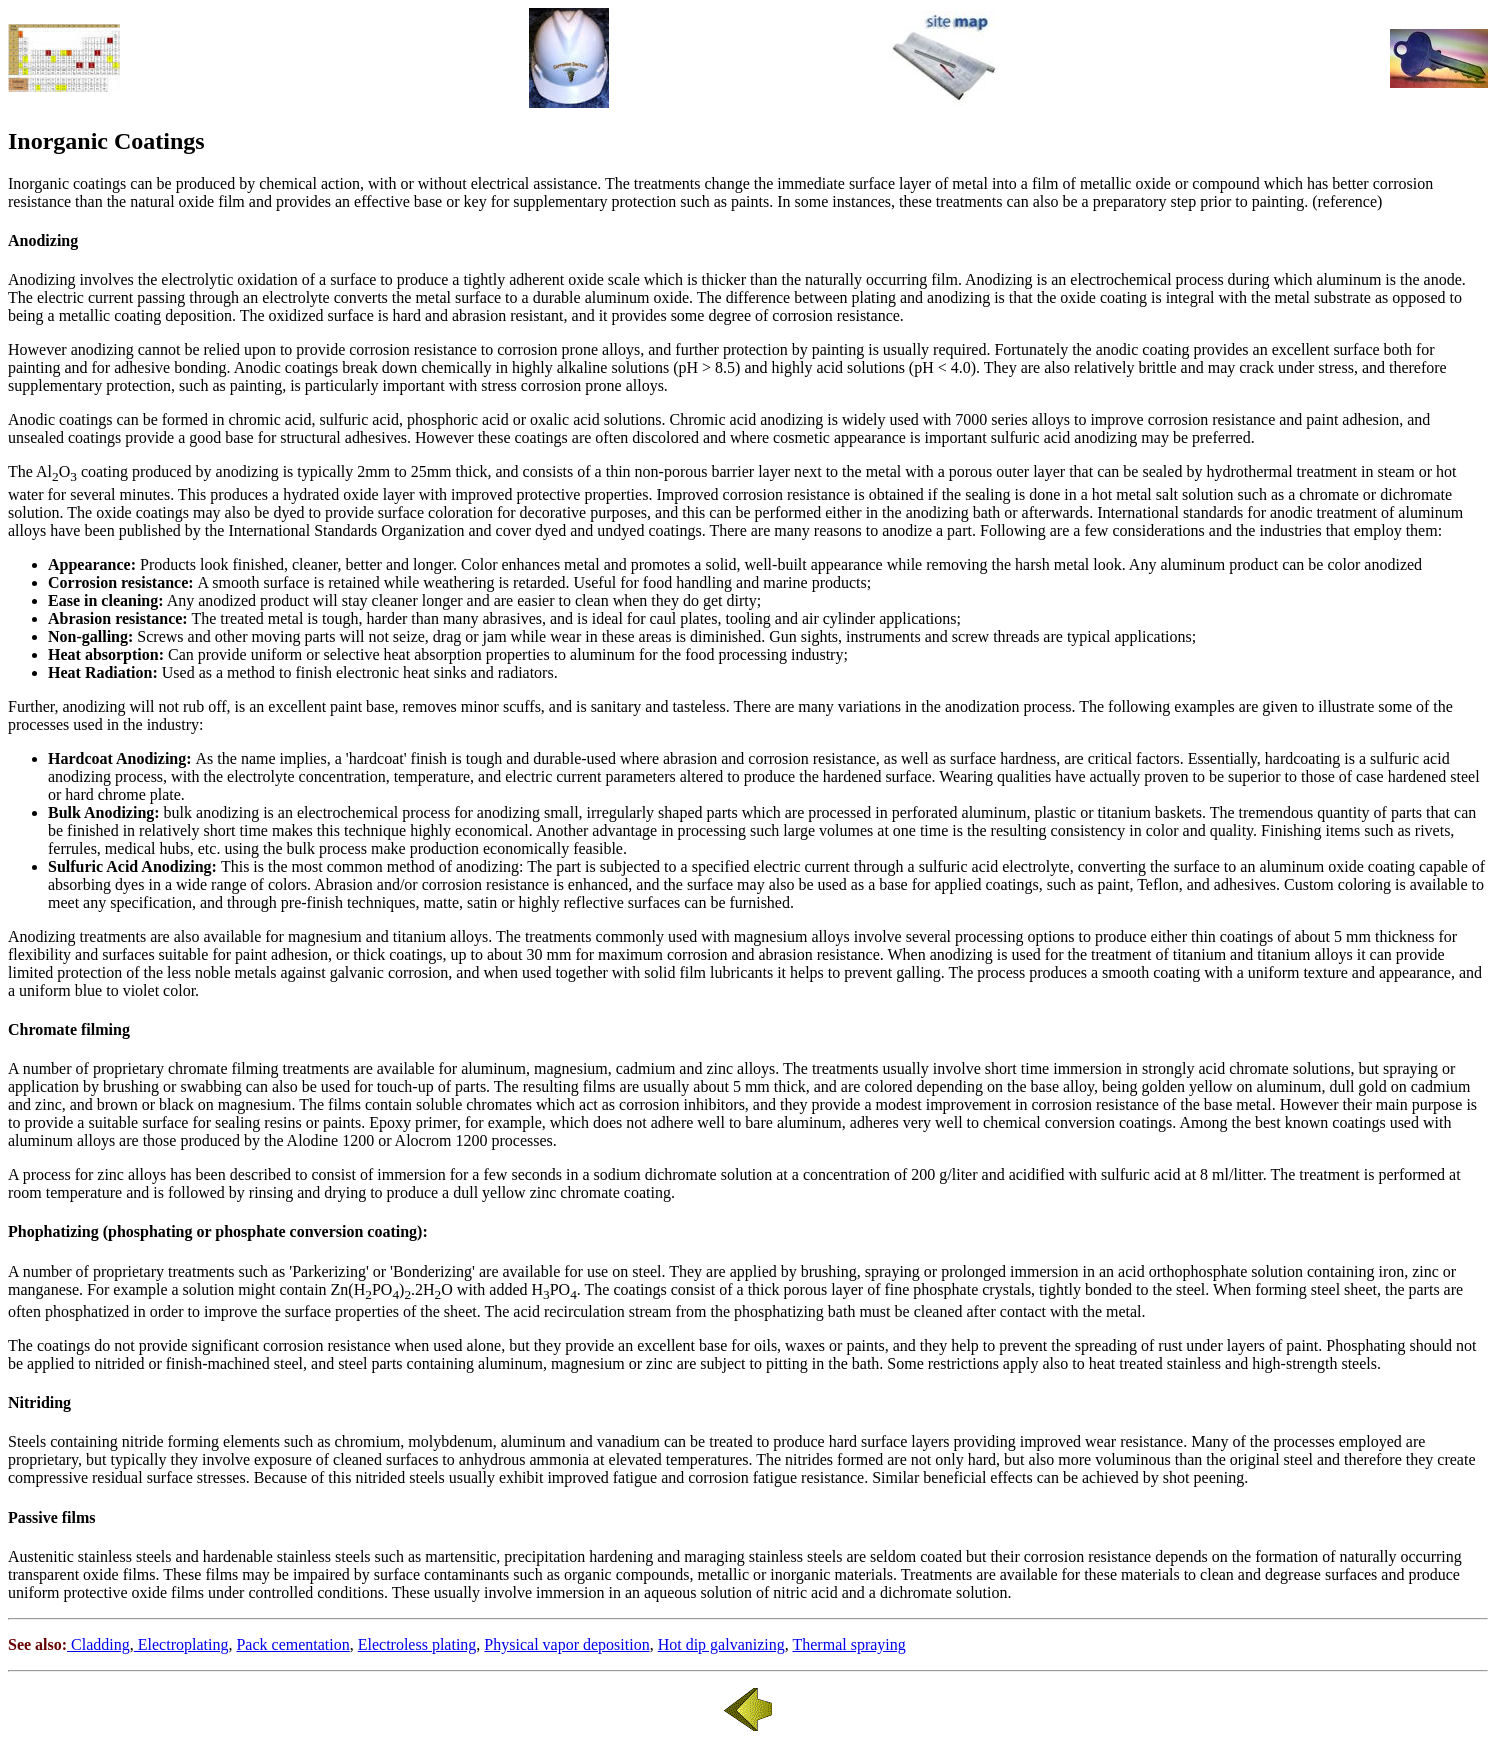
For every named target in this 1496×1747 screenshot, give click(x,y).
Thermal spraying (848, 1644)
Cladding (98, 1644)
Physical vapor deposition (566, 1644)
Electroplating (181, 1644)
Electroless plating (417, 1644)
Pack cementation (292, 1644)
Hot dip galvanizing (721, 1644)
